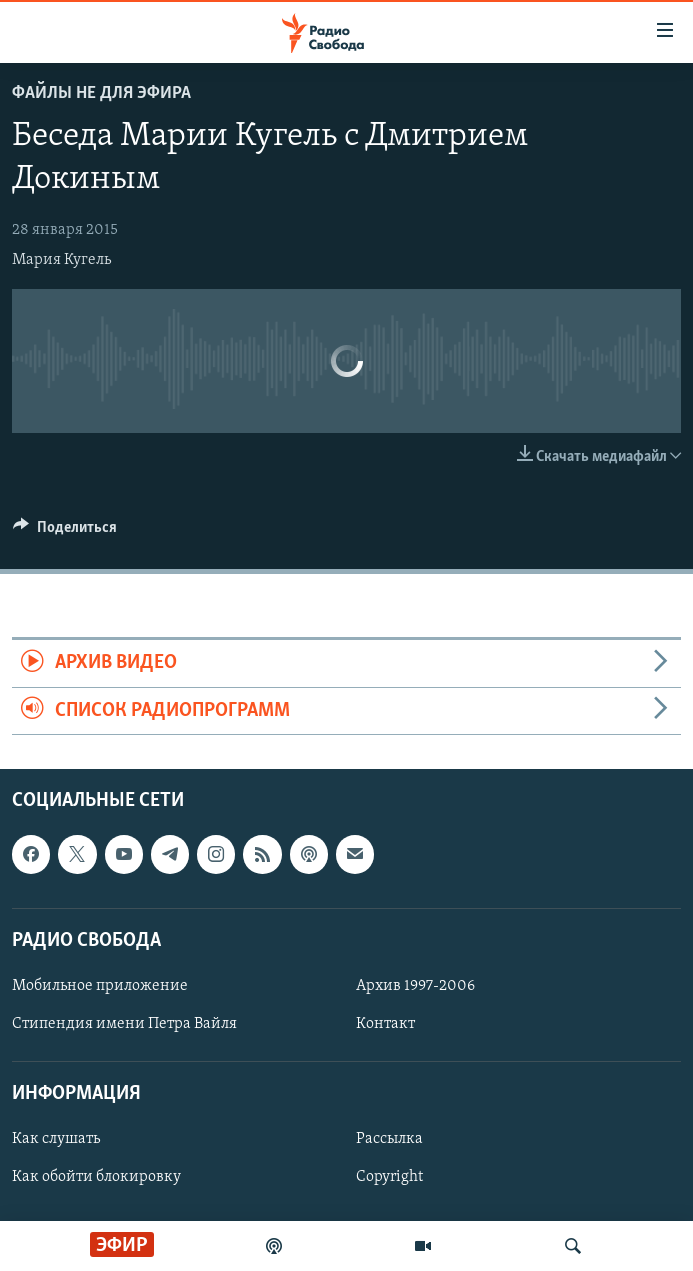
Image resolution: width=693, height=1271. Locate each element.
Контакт (385, 1024)
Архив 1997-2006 (415, 986)
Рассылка (389, 1140)
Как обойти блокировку (96, 1178)
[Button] (65, 532)
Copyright (389, 1178)
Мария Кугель (61, 260)
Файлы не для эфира (101, 93)
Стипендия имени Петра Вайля (124, 1024)
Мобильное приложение (100, 986)
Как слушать (56, 1140)
